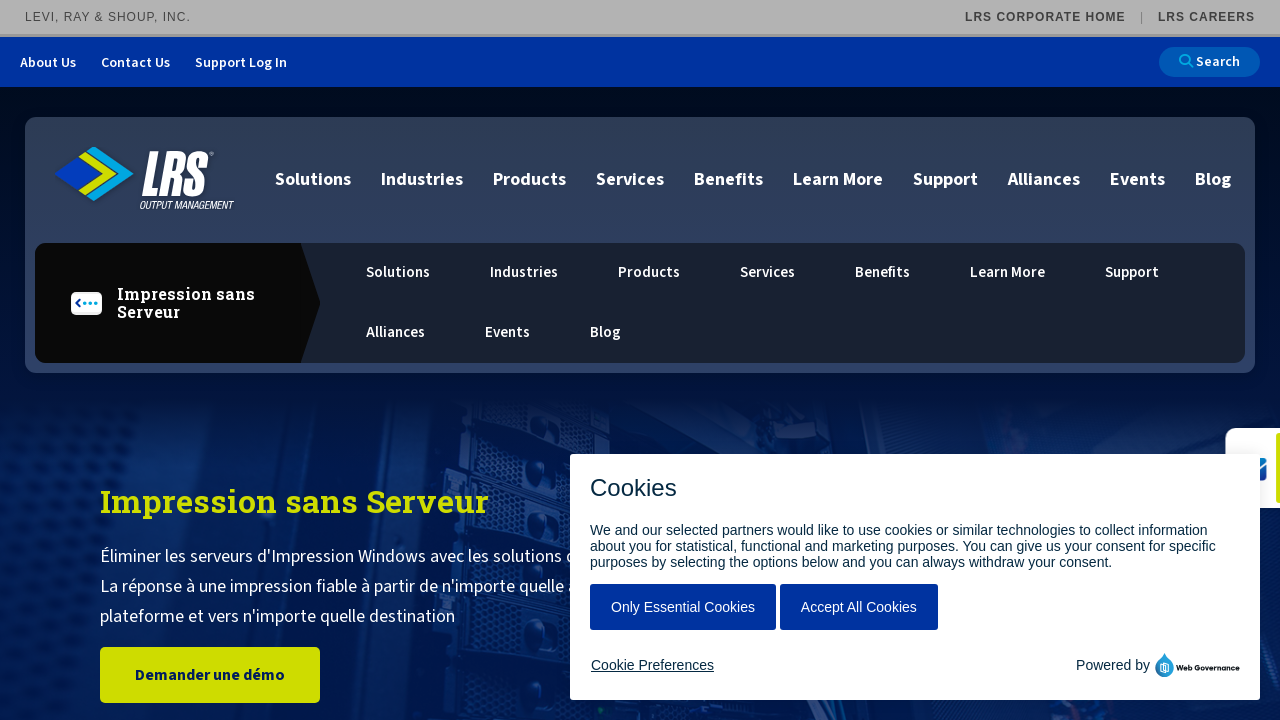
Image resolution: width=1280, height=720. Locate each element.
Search (1209, 62)
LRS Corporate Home (1045, 17)
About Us (48, 63)
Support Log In (241, 63)
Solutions (313, 179)
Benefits (728, 179)
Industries (422, 179)
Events (1137, 179)
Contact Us (135, 63)
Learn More (838, 179)
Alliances (1044, 179)
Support (945, 179)
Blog (1213, 179)
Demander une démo (210, 675)
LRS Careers (1206, 17)
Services (630, 179)
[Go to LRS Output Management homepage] (145, 178)
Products (529, 179)
